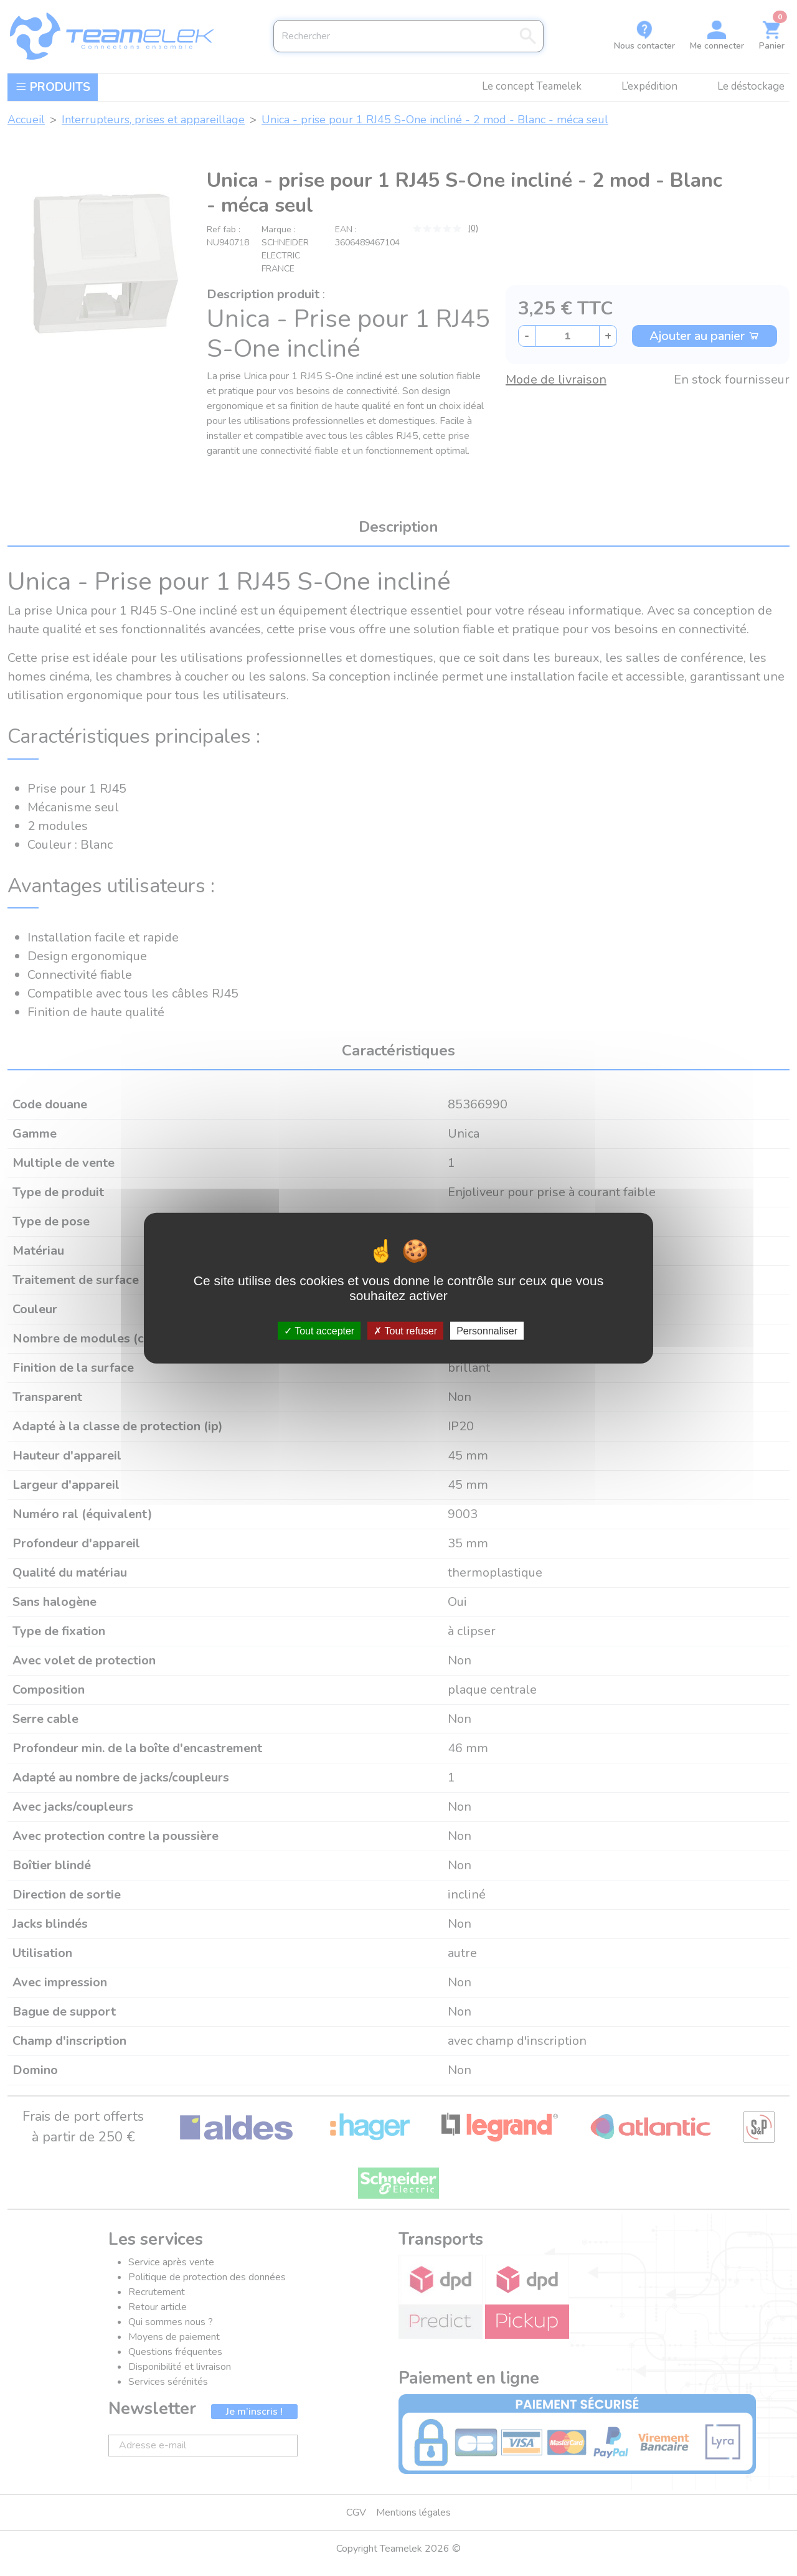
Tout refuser (405, 1331)
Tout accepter (319, 1331)
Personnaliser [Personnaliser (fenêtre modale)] (486, 1331)
